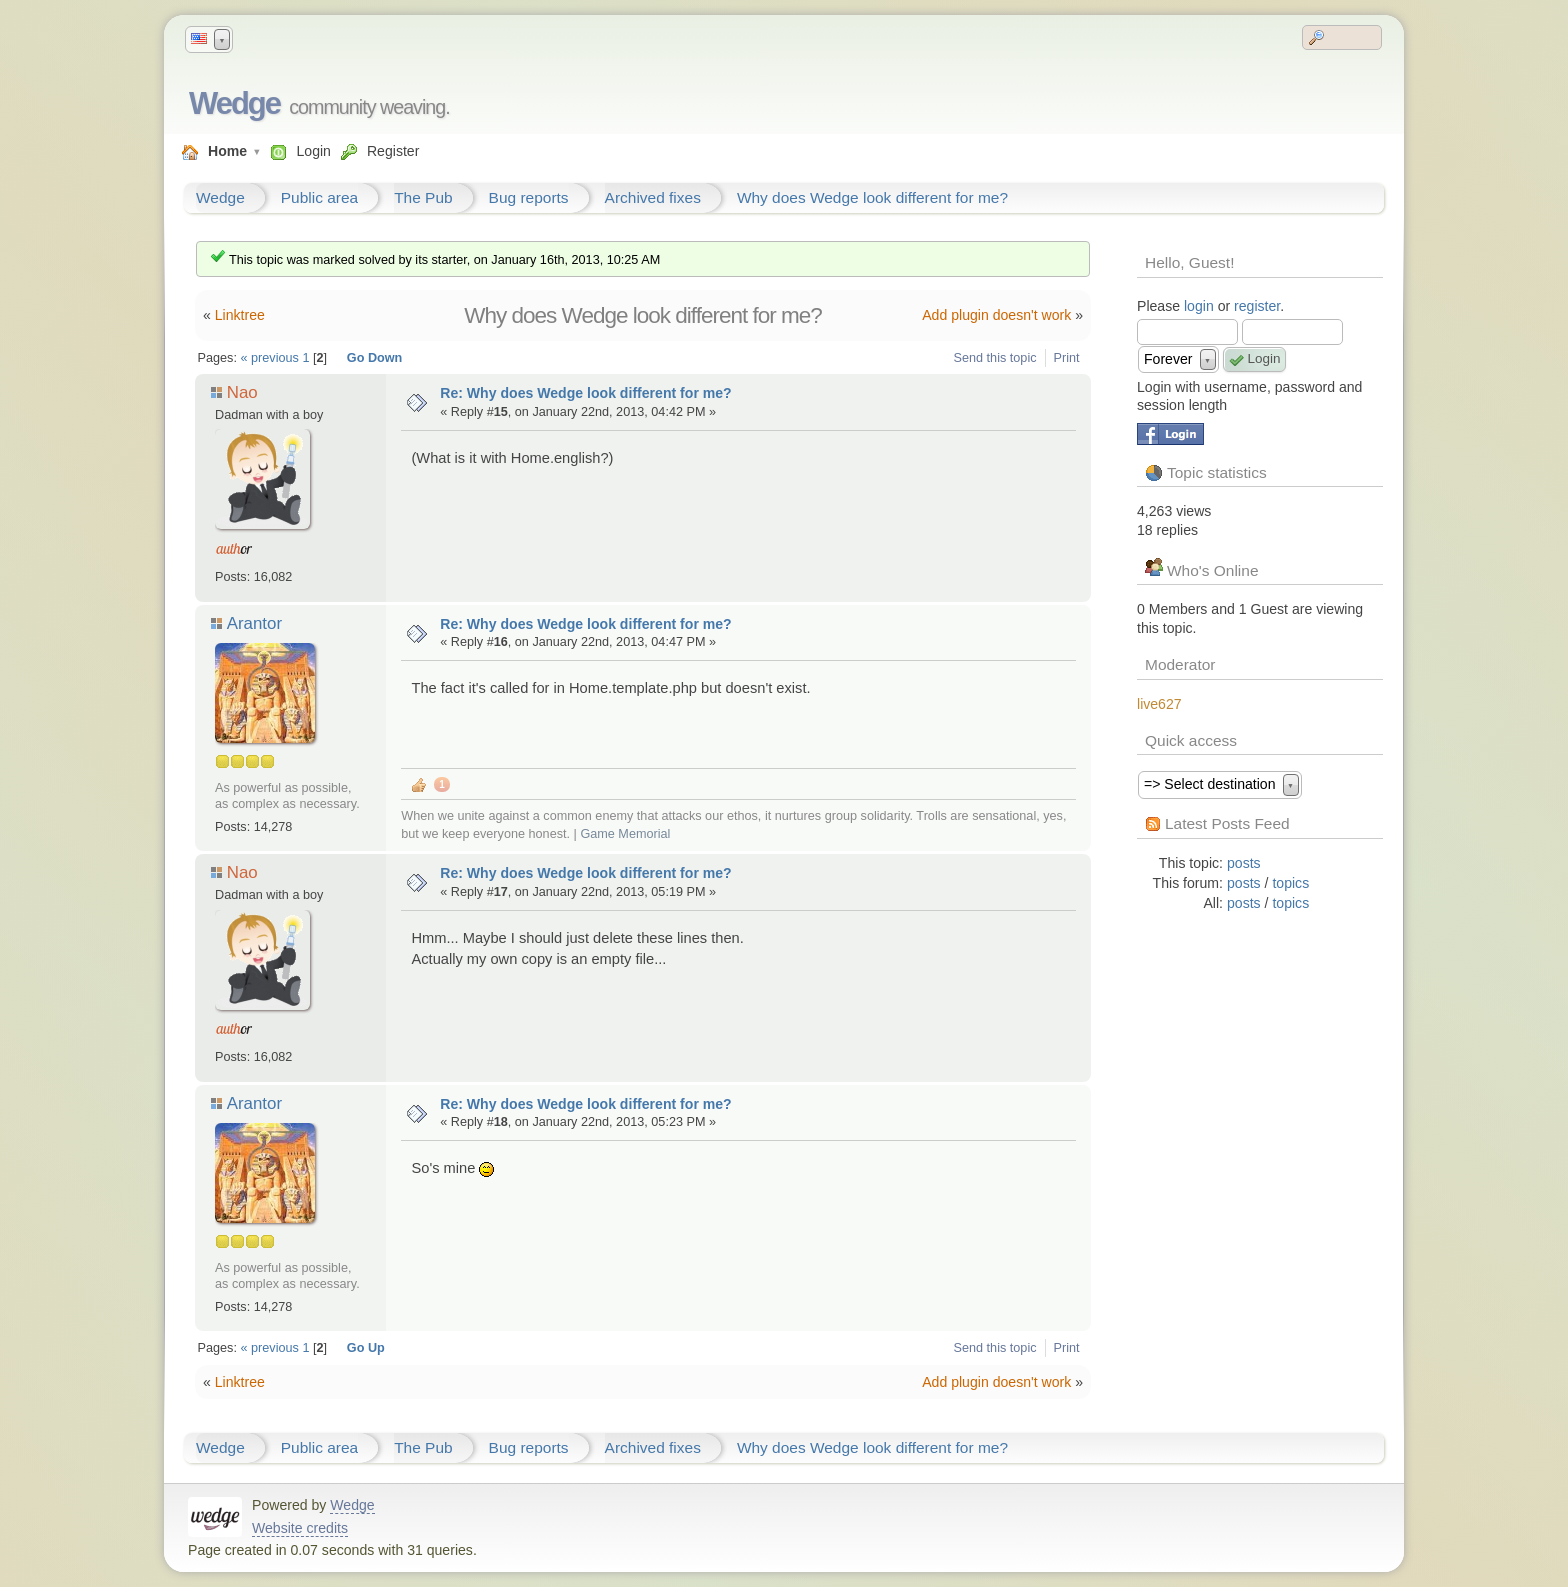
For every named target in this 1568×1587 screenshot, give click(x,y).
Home (227, 151)
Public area (319, 197)
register (1257, 306)
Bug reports (529, 197)
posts (1244, 863)
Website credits (300, 1528)
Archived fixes (653, 197)
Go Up (366, 1348)
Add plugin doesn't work (996, 315)
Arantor (253, 623)
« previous (269, 358)
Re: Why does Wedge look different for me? (586, 393)
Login (313, 151)
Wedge (234, 103)
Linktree (240, 315)
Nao (242, 392)
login (1199, 306)
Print (1067, 358)
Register (393, 151)
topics (1290, 883)
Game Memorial (625, 834)
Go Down (375, 358)
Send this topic (995, 358)
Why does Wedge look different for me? (872, 197)
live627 (1159, 704)
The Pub (423, 197)
